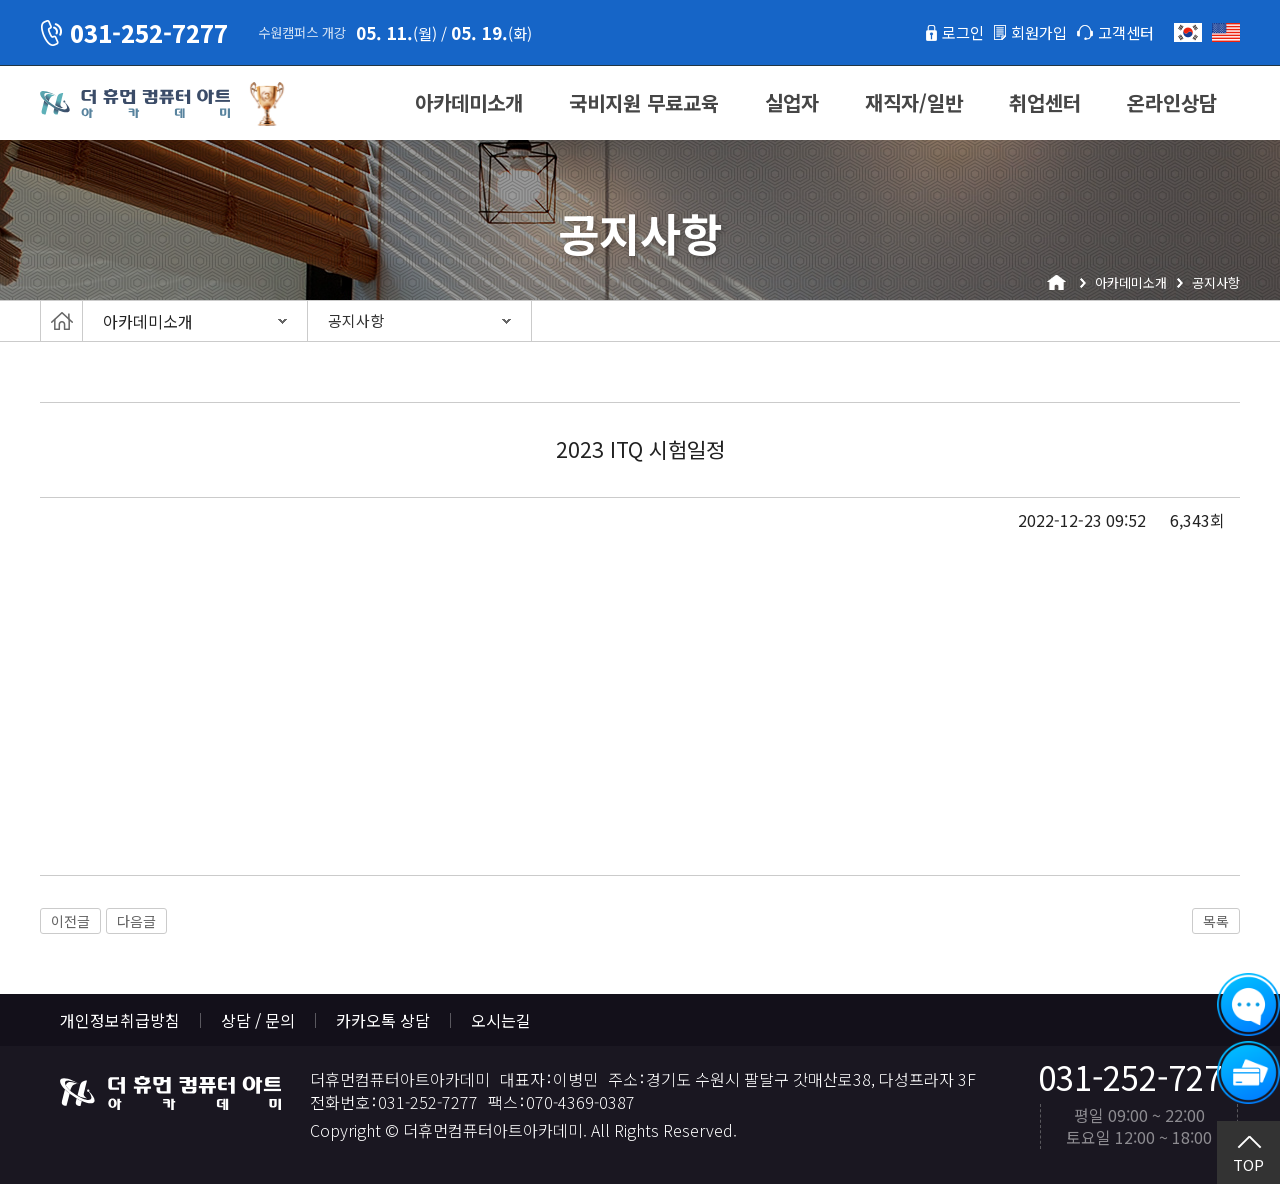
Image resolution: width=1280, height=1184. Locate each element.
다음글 (136, 921)
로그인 (953, 32)
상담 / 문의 (258, 1020)
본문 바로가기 (0, 0)
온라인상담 (1172, 102)
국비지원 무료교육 (644, 102)
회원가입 (1033, 32)
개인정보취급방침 (120, 1020)
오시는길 (501, 1020)
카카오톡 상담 (383, 1020)
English (1226, 32)
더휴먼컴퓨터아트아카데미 (135, 104)
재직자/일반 (914, 102)
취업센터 (1045, 102)
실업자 (792, 102)
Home (61, 321)
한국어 (1188, 32)
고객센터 (1124, 32)
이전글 (70, 921)
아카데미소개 (469, 102)
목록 (1216, 921)
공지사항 (356, 320)
